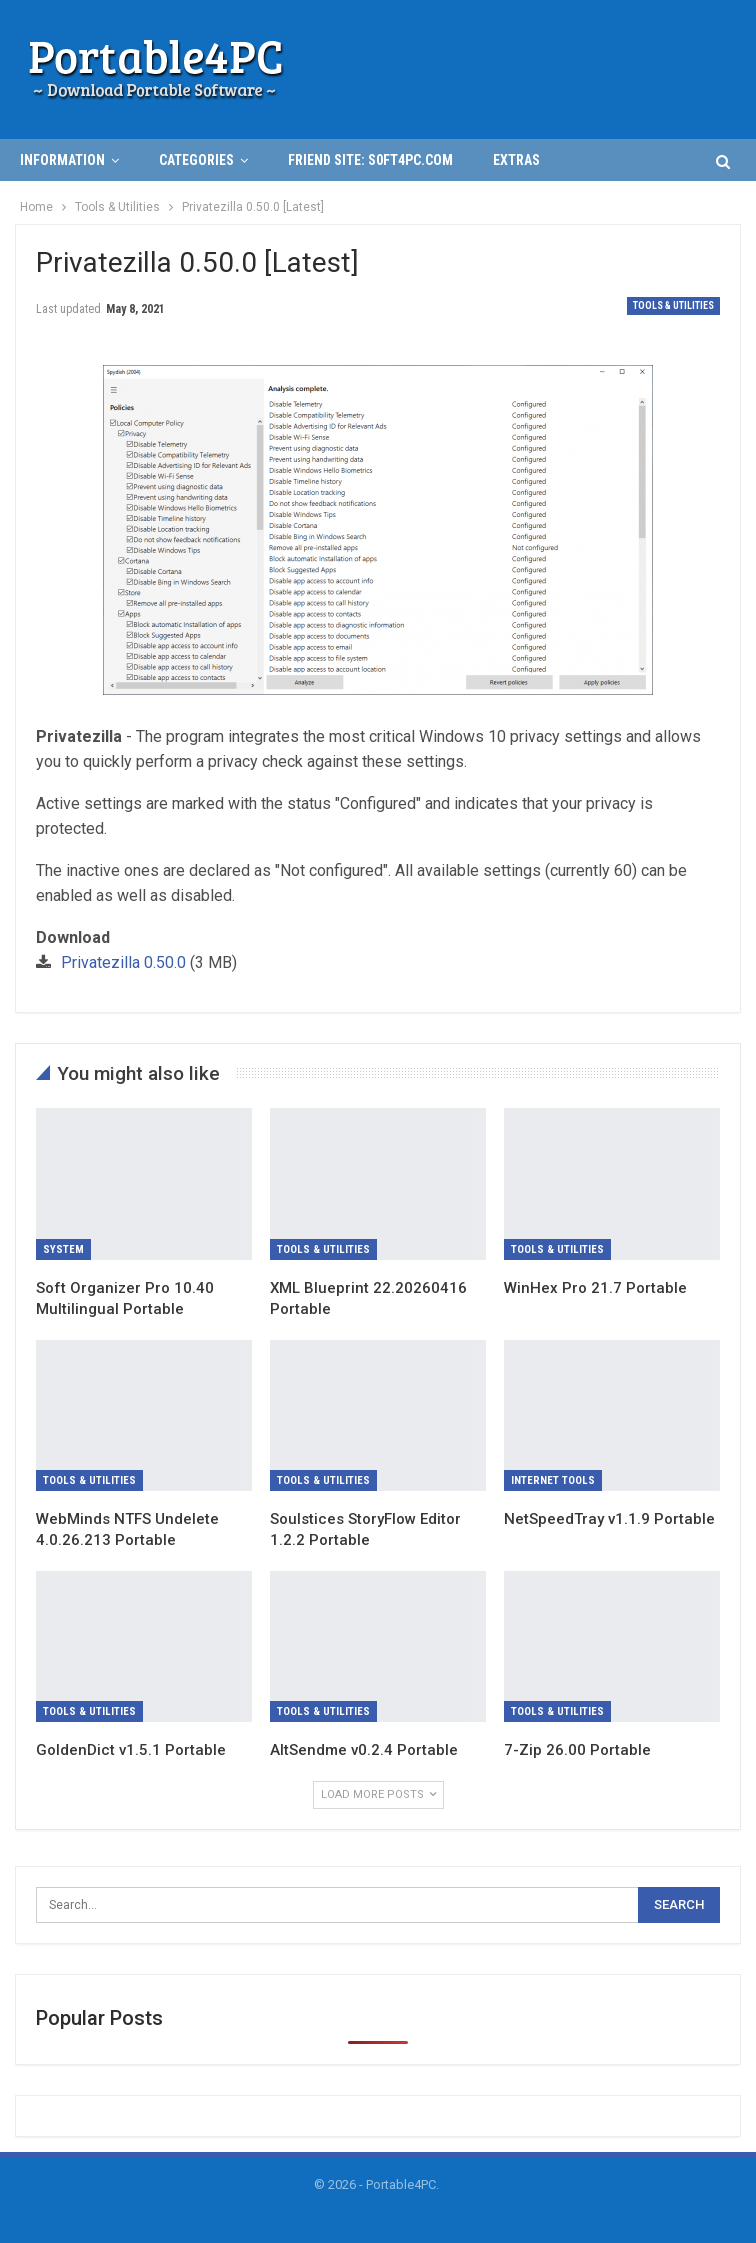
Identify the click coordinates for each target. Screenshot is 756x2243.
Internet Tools (553, 1480)
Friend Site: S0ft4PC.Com (370, 160)
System (63, 1249)
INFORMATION (62, 160)
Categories (196, 160)
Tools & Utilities (673, 305)
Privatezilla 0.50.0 (123, 962)
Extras (516, 160)
